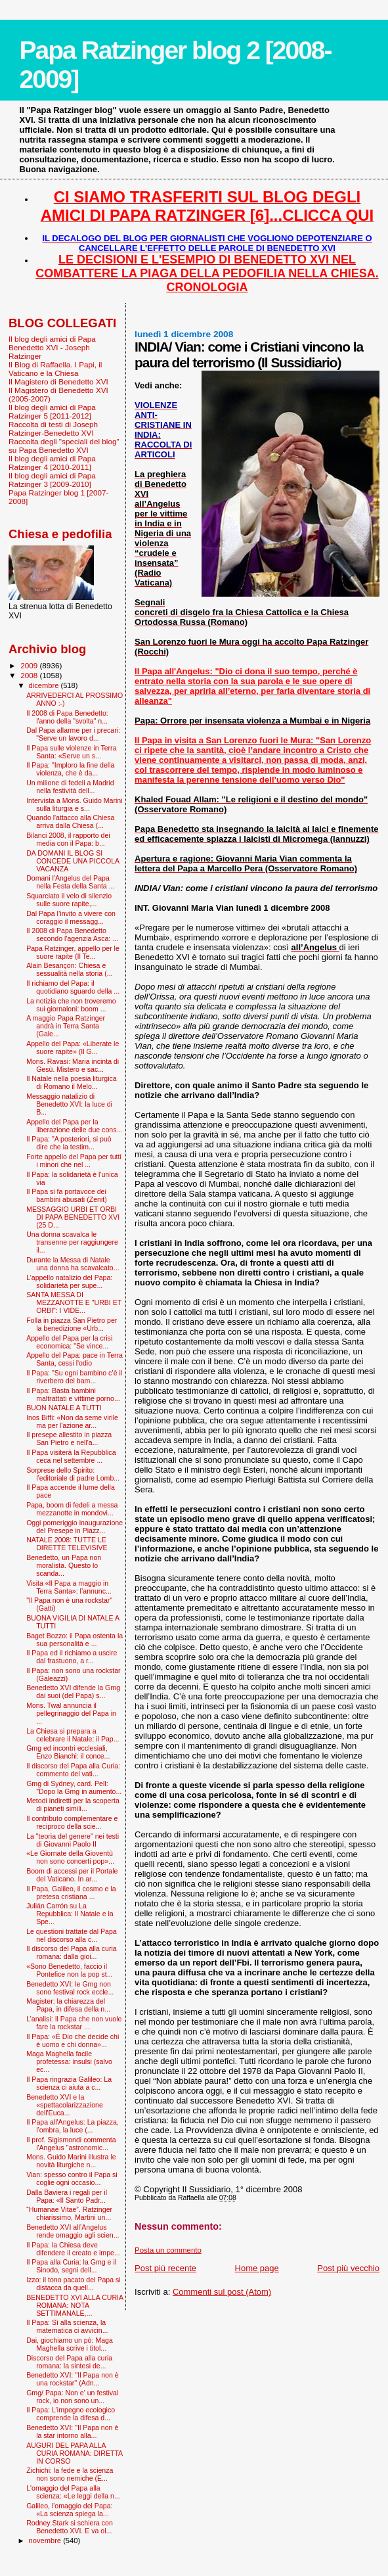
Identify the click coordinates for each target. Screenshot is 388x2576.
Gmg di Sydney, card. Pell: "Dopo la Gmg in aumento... (73, 1787)
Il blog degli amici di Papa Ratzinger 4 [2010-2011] (52, 462)
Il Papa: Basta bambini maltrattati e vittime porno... (73, 1394)
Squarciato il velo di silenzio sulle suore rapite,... (69, 900)
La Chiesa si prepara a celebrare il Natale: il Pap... (72, 1735)
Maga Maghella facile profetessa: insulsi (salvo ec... (69, 2061)
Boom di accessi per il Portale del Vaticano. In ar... (72, 1875)
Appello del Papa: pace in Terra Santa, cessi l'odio (74, 1359)
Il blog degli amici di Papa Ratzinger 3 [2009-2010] (52, 479)
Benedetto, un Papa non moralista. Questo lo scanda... (63, 1565)
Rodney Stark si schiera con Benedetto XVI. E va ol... (69, 2527)
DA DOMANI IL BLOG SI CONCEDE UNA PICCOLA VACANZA (72, 861)
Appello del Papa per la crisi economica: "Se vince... (69, 1342)
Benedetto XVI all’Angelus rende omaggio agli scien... (72, 2231)
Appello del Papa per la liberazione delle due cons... (74, 1126)
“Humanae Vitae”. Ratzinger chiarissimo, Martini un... (69, 2213)
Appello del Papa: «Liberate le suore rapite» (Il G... (72, 1047)
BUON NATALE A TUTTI (64, 1408)
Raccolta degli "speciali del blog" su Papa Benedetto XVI (64, 445)
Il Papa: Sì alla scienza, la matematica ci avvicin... (67, 2326)
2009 (29, 665)
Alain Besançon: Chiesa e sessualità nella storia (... (69, 969)
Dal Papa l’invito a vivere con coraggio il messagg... (71, 917)
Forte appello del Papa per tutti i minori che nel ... (73, 1160)
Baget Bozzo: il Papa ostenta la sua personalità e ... (74, 1639)
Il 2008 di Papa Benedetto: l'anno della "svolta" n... (67, 717)
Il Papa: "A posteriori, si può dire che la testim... (69, 1143)
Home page (257, 2268)
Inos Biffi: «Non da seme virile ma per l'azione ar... (72, 1421)
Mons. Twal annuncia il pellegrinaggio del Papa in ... (71, 1713)
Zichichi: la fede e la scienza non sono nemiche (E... (69, 2474)
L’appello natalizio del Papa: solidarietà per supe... (69, 1281)
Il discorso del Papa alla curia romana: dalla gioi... (71, 1952)
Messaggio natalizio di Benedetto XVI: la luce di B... (69, 1104)
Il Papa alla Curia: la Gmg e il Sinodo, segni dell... (71, 2266)
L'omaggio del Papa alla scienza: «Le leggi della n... (73, 2492)
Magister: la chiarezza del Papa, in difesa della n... (68, 2005)
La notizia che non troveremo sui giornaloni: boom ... (71, 1005)
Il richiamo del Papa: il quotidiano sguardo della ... (72, 987)
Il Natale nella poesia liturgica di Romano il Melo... (71, 1082)
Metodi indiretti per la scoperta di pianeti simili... (72, 1804)
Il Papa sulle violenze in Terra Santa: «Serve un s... (71, 752)
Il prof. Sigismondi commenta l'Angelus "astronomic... (71, 2143)
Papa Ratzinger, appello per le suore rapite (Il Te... (72, 952)
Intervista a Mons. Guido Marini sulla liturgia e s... (74, 804)
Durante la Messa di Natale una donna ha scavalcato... (72, 1264)
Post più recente (165, 2268)
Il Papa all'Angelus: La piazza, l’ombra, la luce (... (72, 2126)
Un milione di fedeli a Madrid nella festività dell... (70, 786)
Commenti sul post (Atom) (222, 2292)
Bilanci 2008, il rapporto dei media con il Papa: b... (68, 839)
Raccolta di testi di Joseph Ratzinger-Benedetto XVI (53, 428)
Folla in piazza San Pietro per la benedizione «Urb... (71, 1324)
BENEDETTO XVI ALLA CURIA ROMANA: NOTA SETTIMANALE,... (74, 2305)
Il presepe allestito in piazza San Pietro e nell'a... (69, 1438)
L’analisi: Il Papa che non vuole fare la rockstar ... (73, 2023)
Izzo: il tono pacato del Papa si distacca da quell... (73, 2283)
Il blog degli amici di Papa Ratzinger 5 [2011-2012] (52, 411)
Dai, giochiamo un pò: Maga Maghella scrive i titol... (69, 2344)
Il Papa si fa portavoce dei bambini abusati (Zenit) (66, 1195)
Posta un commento (168, 2250)
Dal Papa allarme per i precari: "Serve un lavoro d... (73, 734)
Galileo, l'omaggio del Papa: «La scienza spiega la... (69, 2510)
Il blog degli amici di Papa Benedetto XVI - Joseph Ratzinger (52, 347)
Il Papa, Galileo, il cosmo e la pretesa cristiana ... (71, 1892)
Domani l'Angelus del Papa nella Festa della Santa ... (70, 882)
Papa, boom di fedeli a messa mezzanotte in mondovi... (72, 1509)
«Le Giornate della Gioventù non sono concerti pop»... (70, 1857)
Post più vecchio (348, 2268)
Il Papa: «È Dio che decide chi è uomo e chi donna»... (72, 2040)
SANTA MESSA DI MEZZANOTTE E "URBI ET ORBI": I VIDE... (73, 1302)
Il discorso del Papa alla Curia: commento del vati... (73, 1770)
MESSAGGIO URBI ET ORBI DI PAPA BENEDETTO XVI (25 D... (72, 1217)
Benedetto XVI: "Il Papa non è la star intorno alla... (72, 2431)
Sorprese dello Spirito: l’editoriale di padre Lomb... (72, 1474)
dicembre (45, 685)
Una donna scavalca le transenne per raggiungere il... (72, 1242)
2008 (29, 675)
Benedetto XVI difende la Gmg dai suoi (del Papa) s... (73, 1691)
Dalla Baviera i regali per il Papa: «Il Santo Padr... (66, 2196)
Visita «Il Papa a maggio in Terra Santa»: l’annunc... (69, 1587)
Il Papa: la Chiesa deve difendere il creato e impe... (73, 2249)
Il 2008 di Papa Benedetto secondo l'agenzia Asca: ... (72, 934)
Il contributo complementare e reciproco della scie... (72, 1822)
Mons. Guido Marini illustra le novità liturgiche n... (71, 2161)
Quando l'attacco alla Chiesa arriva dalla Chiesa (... (70, 821)
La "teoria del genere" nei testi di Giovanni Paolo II (72, 1840)
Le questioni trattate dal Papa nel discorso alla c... (71, 1935)
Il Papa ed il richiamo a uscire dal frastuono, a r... (71, 1657)
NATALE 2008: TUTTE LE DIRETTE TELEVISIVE (67, 1544)
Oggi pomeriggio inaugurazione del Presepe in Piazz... (74, 1526)
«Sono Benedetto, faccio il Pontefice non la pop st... (69, 1970)
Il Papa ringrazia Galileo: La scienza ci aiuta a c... (69, 2083)
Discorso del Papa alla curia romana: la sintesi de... (69, 2362)
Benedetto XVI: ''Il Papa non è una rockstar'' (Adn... (72, 2379)
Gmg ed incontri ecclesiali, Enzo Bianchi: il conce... (68, 1752)
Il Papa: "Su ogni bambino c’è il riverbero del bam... (74, 1377)
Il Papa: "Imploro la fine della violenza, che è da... (70, 769)
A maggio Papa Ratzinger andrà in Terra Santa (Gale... (65, 1026)
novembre (46, 2540)
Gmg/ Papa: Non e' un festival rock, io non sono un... (72, 2396)
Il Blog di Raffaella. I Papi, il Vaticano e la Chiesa (55, 368)
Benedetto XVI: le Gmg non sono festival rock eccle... (70, 1988)
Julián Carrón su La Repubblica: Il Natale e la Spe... (70, 1913)
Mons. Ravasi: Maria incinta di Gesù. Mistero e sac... (72, 1065)
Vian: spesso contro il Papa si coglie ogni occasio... (72, 2178)
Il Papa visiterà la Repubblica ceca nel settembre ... (71, 1456)
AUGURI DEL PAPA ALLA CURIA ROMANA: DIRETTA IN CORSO (74, 2453)
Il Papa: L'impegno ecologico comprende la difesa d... (70, 2414)
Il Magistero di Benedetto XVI (58, 381)
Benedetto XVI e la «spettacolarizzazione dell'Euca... (64, 2105)
